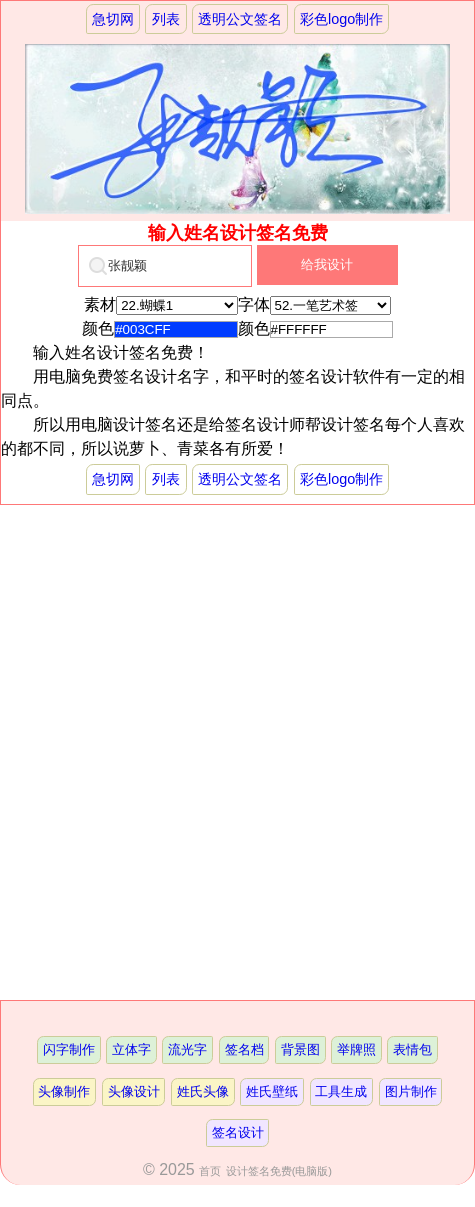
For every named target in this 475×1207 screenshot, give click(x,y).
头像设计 (134, 1091)
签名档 (244, 1049)
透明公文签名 (240, 19)
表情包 (412, 1049)
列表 (166, 19)
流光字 (187, 1049)
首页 (210, 1171)
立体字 (131, 1049)
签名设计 (238, 1132)
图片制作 (411, 1091)
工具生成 (341, 1091)
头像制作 (64, 1091)
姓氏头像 (203, 1091)
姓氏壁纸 (272, 1091)
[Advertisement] (237, 752)
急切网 (113, 19)
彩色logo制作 (341, 19)
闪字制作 (69, 1049)
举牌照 (356, 1049)
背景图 (300, 1049)
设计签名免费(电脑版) (279, 1171)
